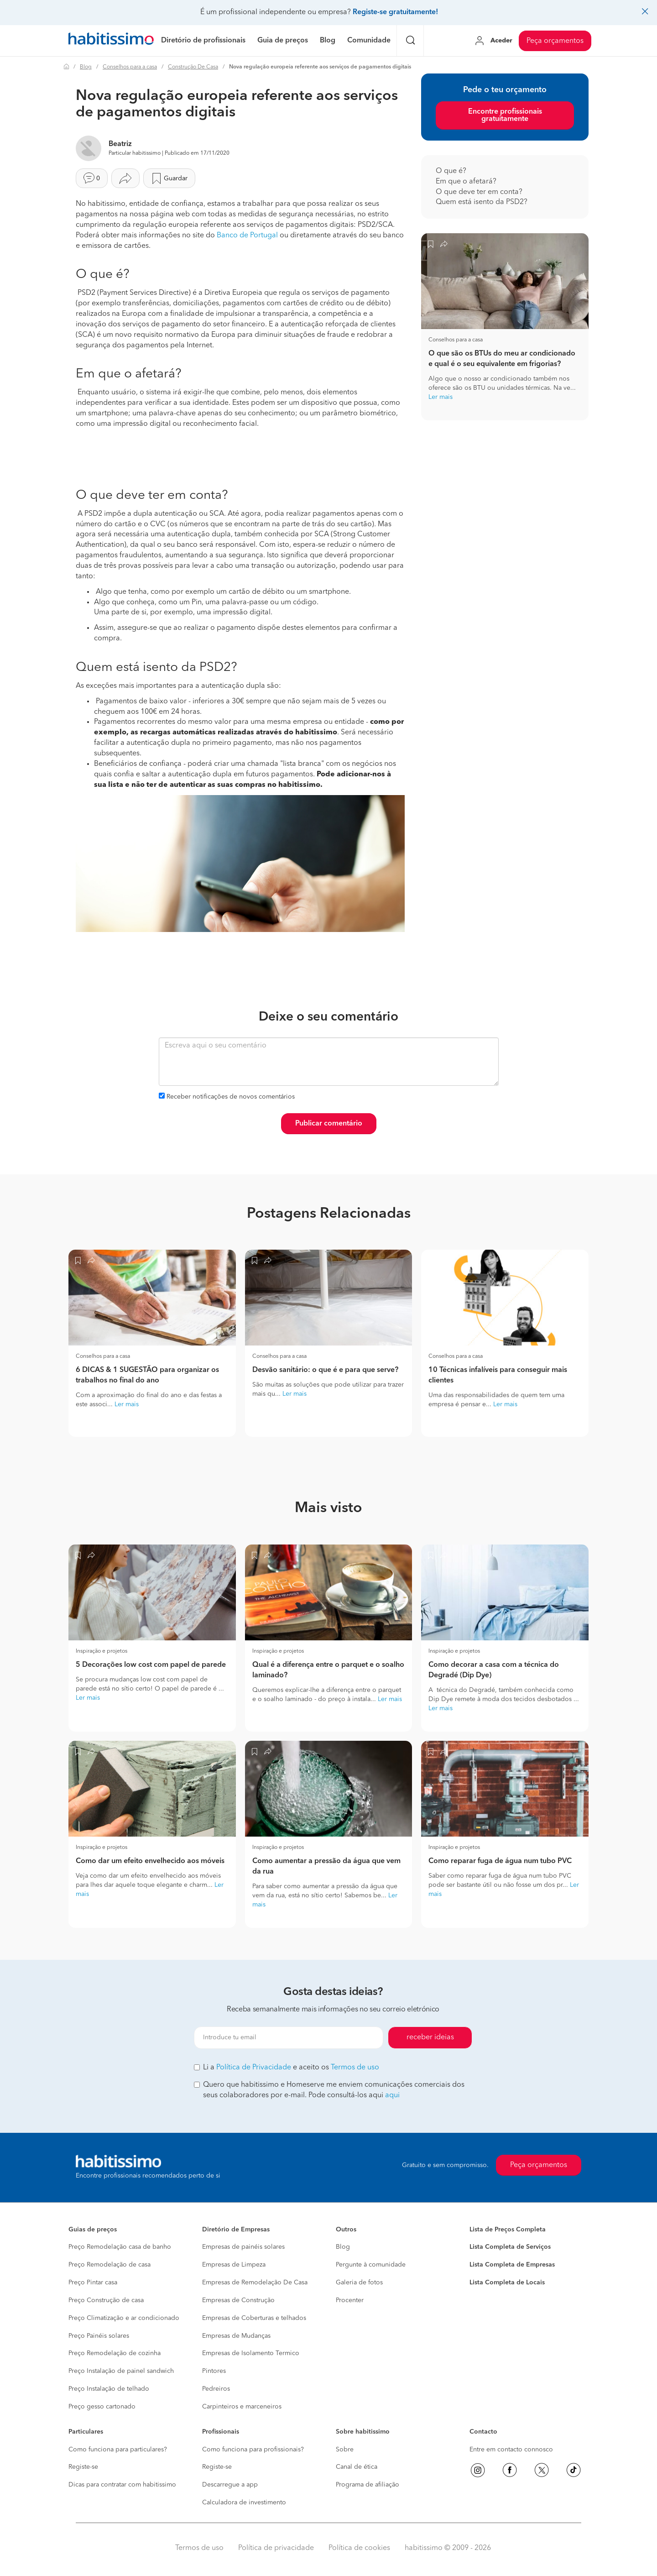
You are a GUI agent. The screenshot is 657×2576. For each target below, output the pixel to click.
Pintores (214, 2371)
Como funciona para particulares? (117, 2449)
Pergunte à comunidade (371, 2265)
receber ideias (430, 2037)
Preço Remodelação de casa (109, 2265)
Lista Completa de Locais (507, 2282)
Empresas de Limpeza (234, 2265)
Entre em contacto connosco (511, 2449)
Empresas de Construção (238, 2300)
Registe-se (83, 2467)
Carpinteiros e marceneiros (242, 2406)
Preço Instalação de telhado (108, 2389)
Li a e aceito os (286, 2067)
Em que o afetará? (467, 181)
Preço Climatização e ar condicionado (123, 2318)
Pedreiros (216, 2389)
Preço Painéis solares (98, 2336)
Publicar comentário (328, 1123)
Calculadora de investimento (244, 2502)
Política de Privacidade (253, 2067)
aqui (392, 2095)
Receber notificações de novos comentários (231, 1097)
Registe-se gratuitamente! (395, 12)
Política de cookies (359, 2548)
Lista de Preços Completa (507, 2229)
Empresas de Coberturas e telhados (254, 2318)
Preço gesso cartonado (102, 2406)
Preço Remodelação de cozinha (114, 2353)
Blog (86, 67)
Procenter (350, 2300)
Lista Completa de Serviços (510, 2247)
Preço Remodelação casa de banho (119, 2247)
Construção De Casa (193, 67)
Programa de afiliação (367, 2485)
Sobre (345, 2449)
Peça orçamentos (555, 41)
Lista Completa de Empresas (512, 2265)
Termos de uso (355, 2067)
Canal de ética (356, 2467)
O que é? (452, 171)
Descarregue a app (230, 2485)
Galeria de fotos (359, 2282)
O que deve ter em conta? (480, 192)
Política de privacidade (276, 2548)
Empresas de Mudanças (236, 2336)
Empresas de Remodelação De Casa (255, 2282)
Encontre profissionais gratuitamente (505, 115)
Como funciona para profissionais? (253, 2449)
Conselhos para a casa (130, 67)
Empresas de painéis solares (243, 2247)
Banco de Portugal (247, 235)
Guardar (169, 178)
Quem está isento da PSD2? (481, 202)
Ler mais (440, 397)
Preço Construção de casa (106, 2300)
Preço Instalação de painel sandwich (121, 2371)
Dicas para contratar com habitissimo (122, 2485)
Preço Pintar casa (92, 2282)
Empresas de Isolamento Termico (250, 2353)
